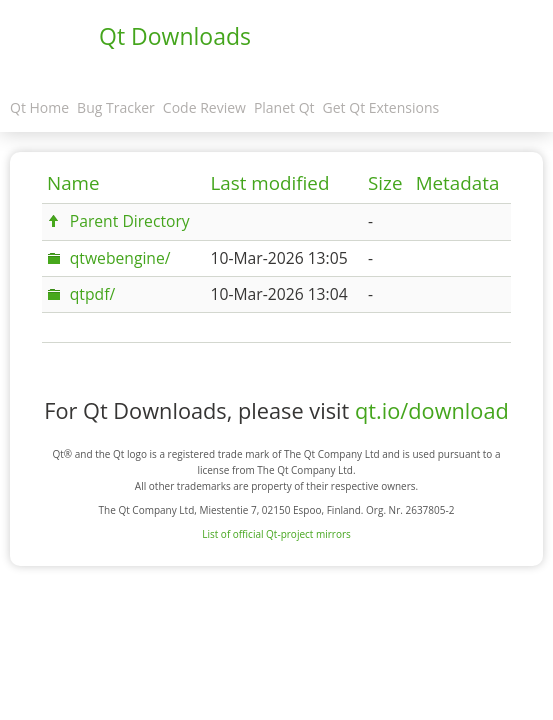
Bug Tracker (116, 107)
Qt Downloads (175, 36)
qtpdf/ (92, 294)
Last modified (270, 183)
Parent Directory (130, 221)
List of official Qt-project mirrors (276, 534)
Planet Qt (284, 107)
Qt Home (39, 107)
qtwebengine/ (120, 258)
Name (73, 183)
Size (385, 183)
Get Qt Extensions (381, 107)
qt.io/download (432, 410)
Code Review (204, 107)
